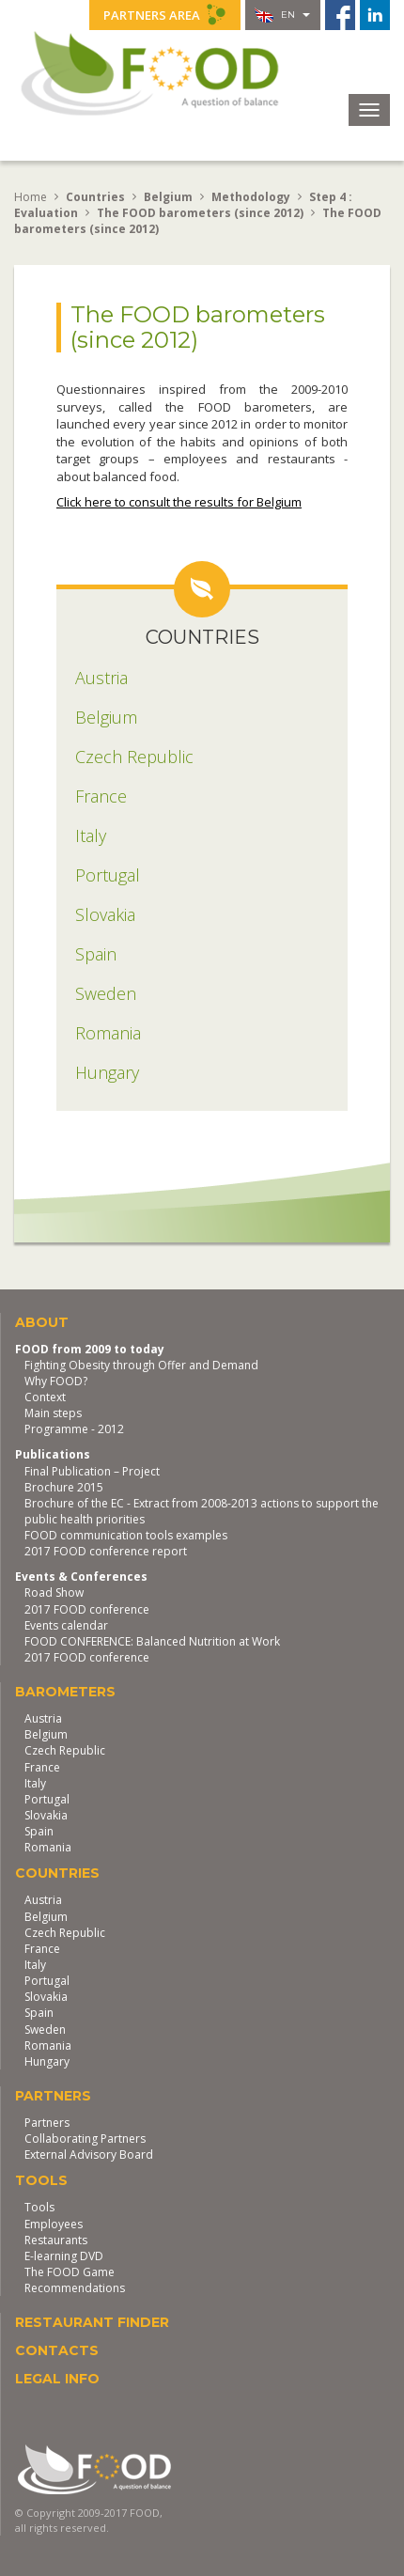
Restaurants (55, 2240)
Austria (43, 1718)
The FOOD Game (69, 2272)
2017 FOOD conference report (105, 1551)
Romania (47, 1847)
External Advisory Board (88, 2154)
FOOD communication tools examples (125, 1535)
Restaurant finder (92, 2322)
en (282, 15)
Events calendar (66, 1625)
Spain (39, 1831)
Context (45, 1397)
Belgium (46, 1734)
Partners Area (164, 14)
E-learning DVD (63, 2256)
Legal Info (57, 2378)
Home (30, 197)
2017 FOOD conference (86, 1609)
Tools (41, 2180)
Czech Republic (64, 1750)
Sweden (45, 2029)
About (42, 1322)
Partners (53, 2095)
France (42, 1767)
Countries (57, 1873)
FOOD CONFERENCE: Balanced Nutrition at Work (152, 1641)
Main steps (53, 1413)
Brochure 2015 (63, 1487)
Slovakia (46, 1815)
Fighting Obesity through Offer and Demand (141, 1365)
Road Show (54, 1592)
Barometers (65, 1691)
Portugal (47, 1799)
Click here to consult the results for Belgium (179, 501)
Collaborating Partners (85, 2139)
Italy (35, 1783)
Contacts (57, 2350)
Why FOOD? (55, 1381)
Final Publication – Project (92, 1471)
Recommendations (74, 2288)
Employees (53, 2224)
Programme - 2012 (74, 1429)
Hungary (47, 2061)
